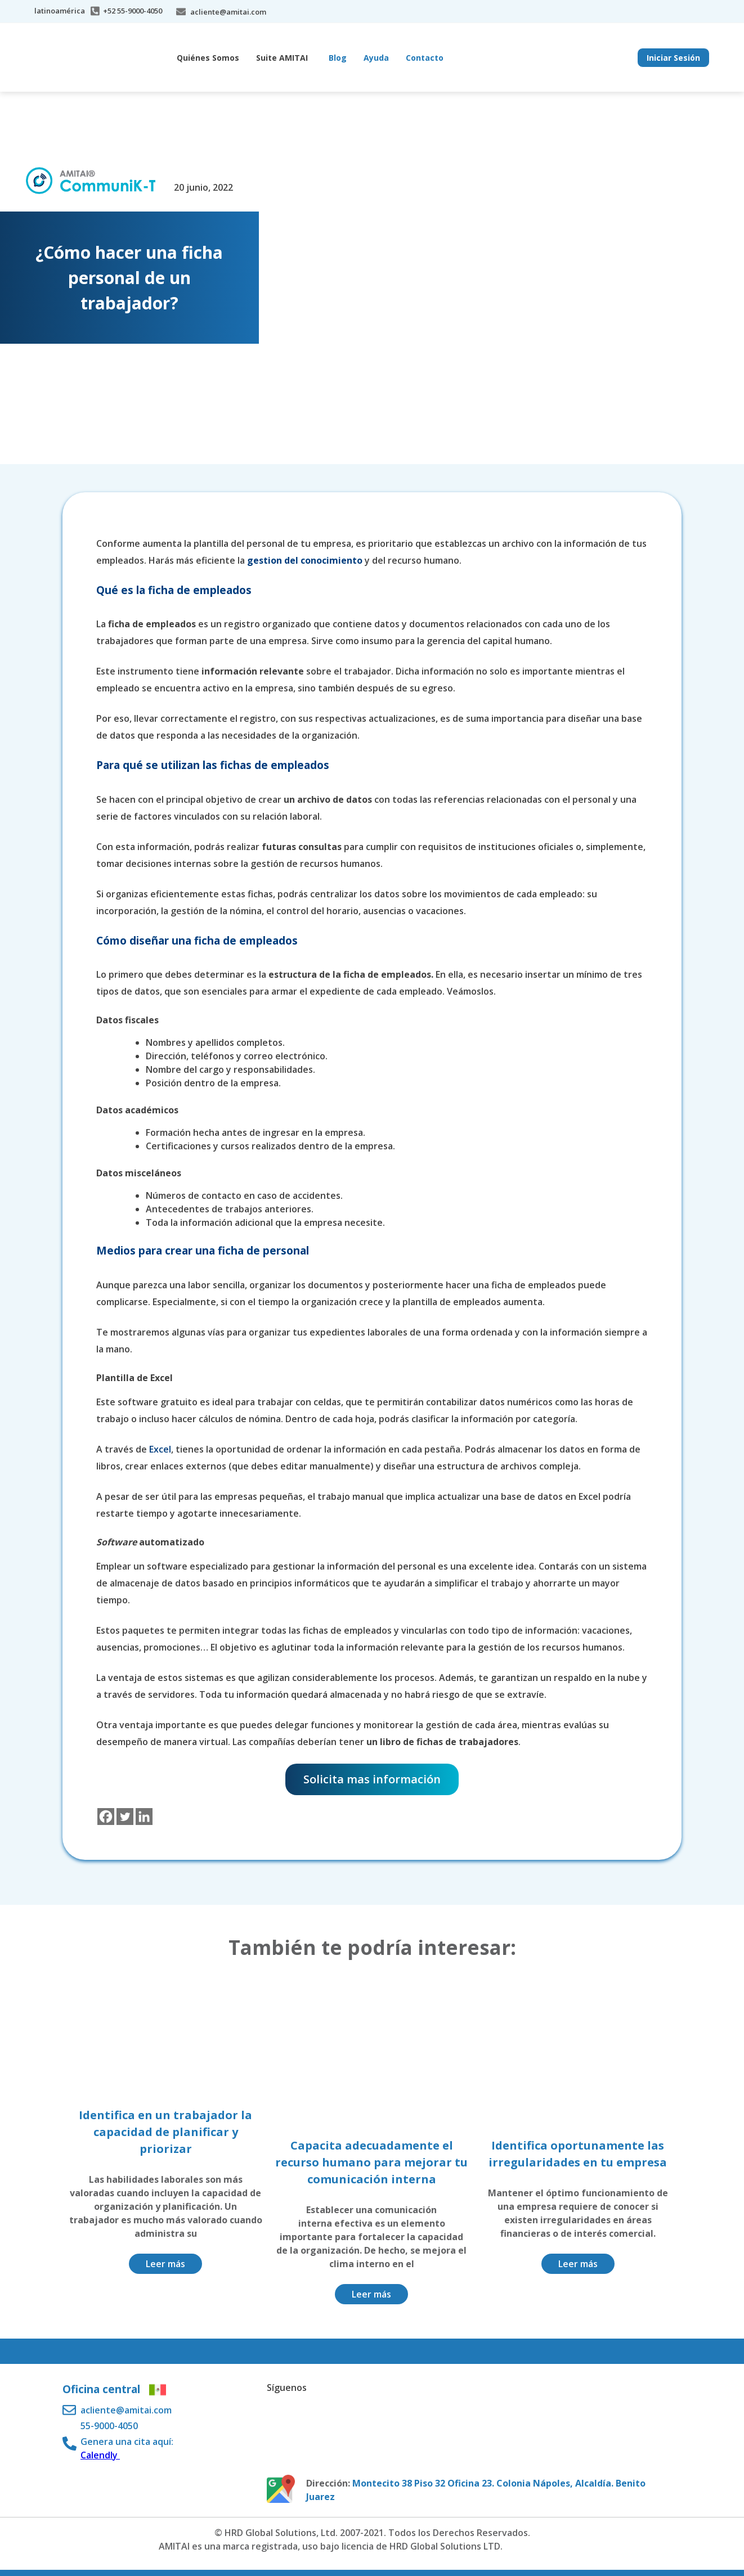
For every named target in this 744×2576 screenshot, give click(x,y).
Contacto (424, 57)
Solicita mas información (372, 1779)
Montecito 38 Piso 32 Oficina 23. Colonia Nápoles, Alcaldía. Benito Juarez (476, 2490)
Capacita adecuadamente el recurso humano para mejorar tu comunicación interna (371, 2162)
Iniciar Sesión (673, 57)
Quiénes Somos (208, 57)
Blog (338, 57)
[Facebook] (105, 1816)
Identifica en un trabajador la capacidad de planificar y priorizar (165, 2131)
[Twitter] (124, 1816)
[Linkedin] (144, 1816)
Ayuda (376, 57)
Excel (160, 1449)
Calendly (100, 2455)
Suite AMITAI (282, 57)
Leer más (165, 2264)
